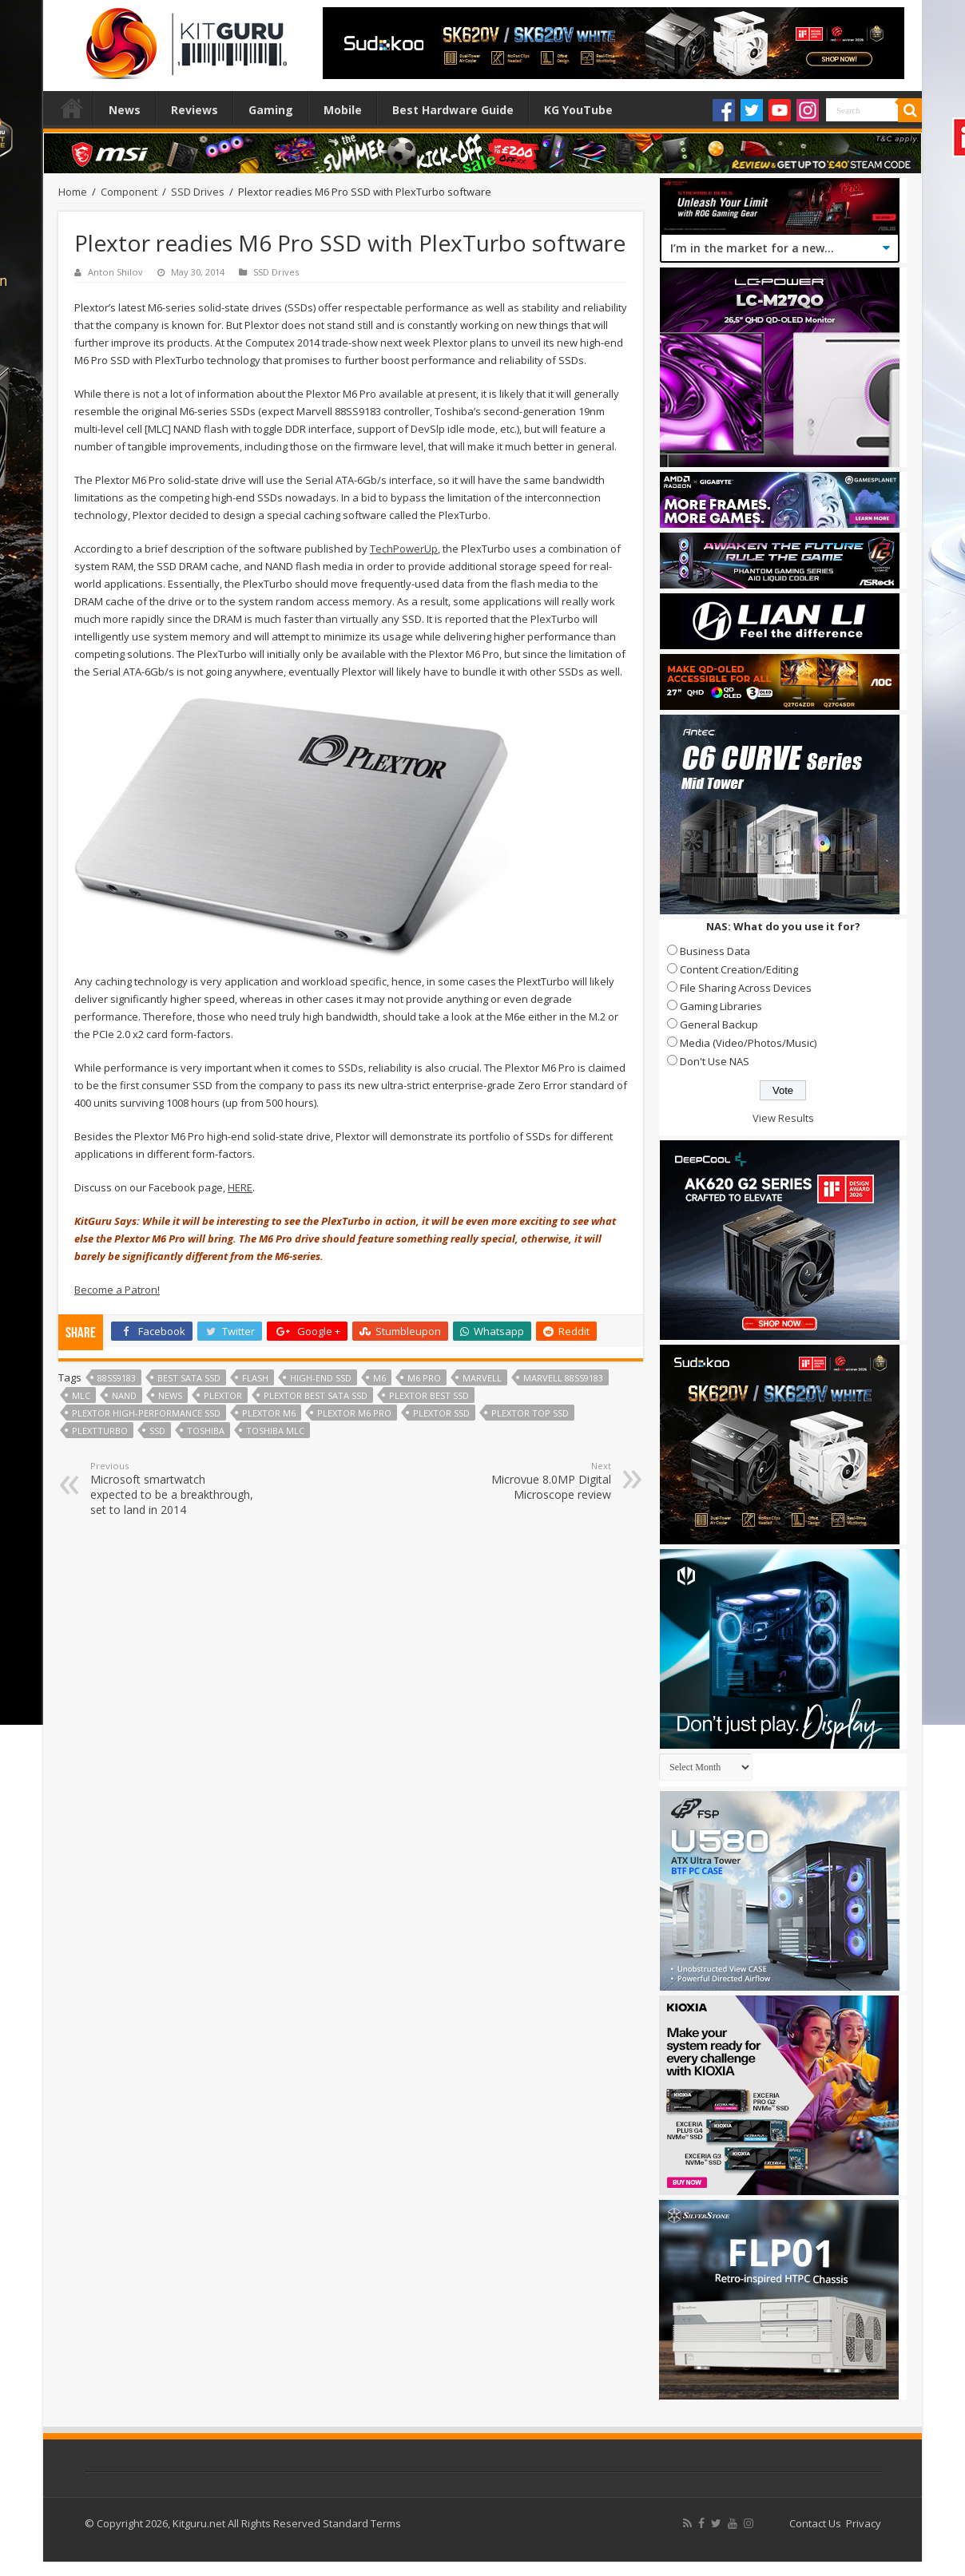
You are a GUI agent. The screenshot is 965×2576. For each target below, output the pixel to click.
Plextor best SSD (429, 1395)
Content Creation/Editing (739, 969)
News (125, 109)
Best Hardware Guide (453, 109)
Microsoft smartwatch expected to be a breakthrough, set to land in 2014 (172, 1488)
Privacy (863, 2523)
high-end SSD (320, 1378)
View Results (783, 1118)
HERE (240, 1187)
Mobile (343, 109)
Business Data (715, 951)
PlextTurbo (100, 1431)
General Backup (719, 1024)
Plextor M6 (269, 1413)
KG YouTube (578, 109)
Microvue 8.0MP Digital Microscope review (529, 1481)
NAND (124, 1395)
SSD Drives (197, 191)
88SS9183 (116, 1378)
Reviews (194, 109)
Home (72, 108)
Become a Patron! (117, 1289)
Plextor (223, 1395)
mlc (81, 1395)
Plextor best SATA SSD (315, 1395)
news (170, 1395)
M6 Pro (424, 1378)
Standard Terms (362, 2523)
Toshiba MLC (275, 1431)
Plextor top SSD (530, 1413)
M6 (379, 1378)
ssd (157, 1431)
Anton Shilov (115, 272)
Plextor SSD (441, 1413)
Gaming (270, 109)
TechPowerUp (404, 548)
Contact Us (815, 2523)
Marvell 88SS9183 (563, 1378)
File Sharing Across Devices (746, 988)
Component (129, 191)
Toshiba (205, 1431)
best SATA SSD (188, 1378)
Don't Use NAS (714, 1061)
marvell (482, 1378)
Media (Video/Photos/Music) (748, 1043)
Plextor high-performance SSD (146, 1413)
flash (255, 1378)
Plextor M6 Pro (354, 1413)
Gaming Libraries (721, 1006)
